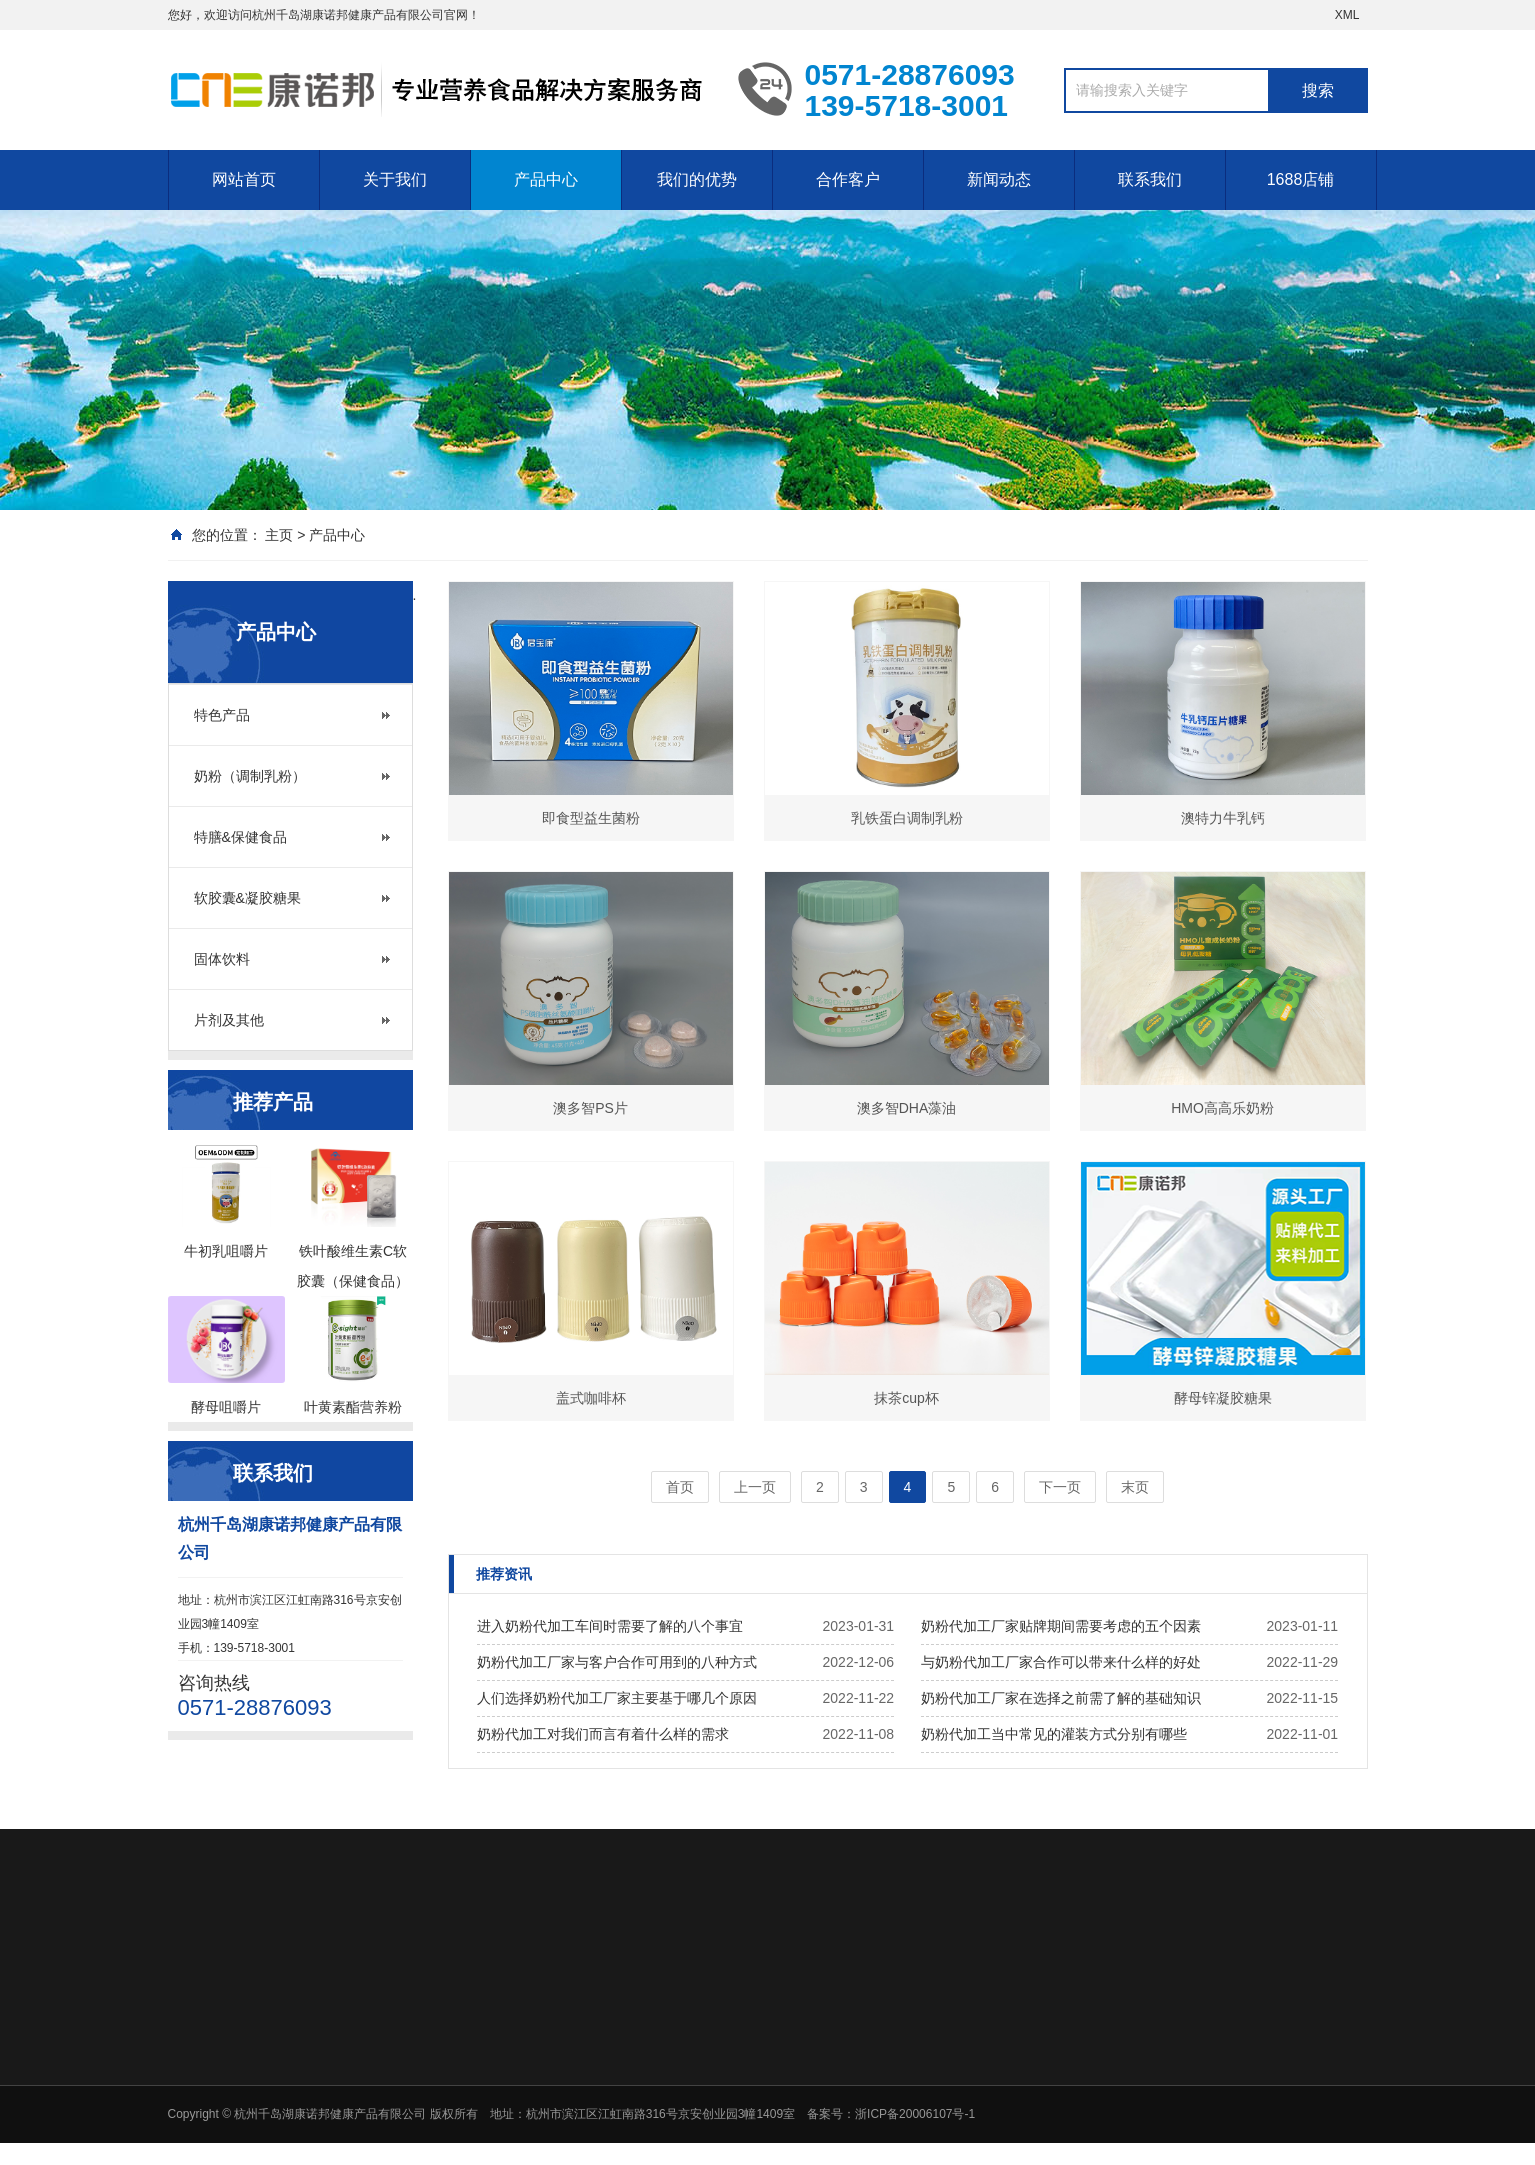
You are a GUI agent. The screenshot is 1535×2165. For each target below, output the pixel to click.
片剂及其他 (229, 1020)
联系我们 (1150, 179)
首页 (680, 1487)
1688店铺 (1301, 179)
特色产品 (222, 715)
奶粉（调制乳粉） (250, 776)
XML (1347, 15)
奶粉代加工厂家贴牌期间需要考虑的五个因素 (1061, 1626)
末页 (1135, 1487)
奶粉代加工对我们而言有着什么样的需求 (603, 1734)
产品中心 (546, 179)
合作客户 (848, 179)
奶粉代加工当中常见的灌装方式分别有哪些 (1054, 1734)
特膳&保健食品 (240, 837)
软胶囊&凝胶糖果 (247, 898)
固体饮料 (222, 959)
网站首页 (244, 179)
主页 (279, 535)
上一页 (755, 1487)
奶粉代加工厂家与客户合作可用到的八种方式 (617, 1662)
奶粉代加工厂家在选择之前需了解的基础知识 (1061, 1698)
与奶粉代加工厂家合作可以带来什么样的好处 (1061, 1662)
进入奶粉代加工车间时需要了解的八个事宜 (610, 1626)
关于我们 (395, 179)
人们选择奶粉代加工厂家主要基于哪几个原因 (617, 1698)
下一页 (1060, 1487)
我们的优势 (697, 179)
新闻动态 (999, 179)
